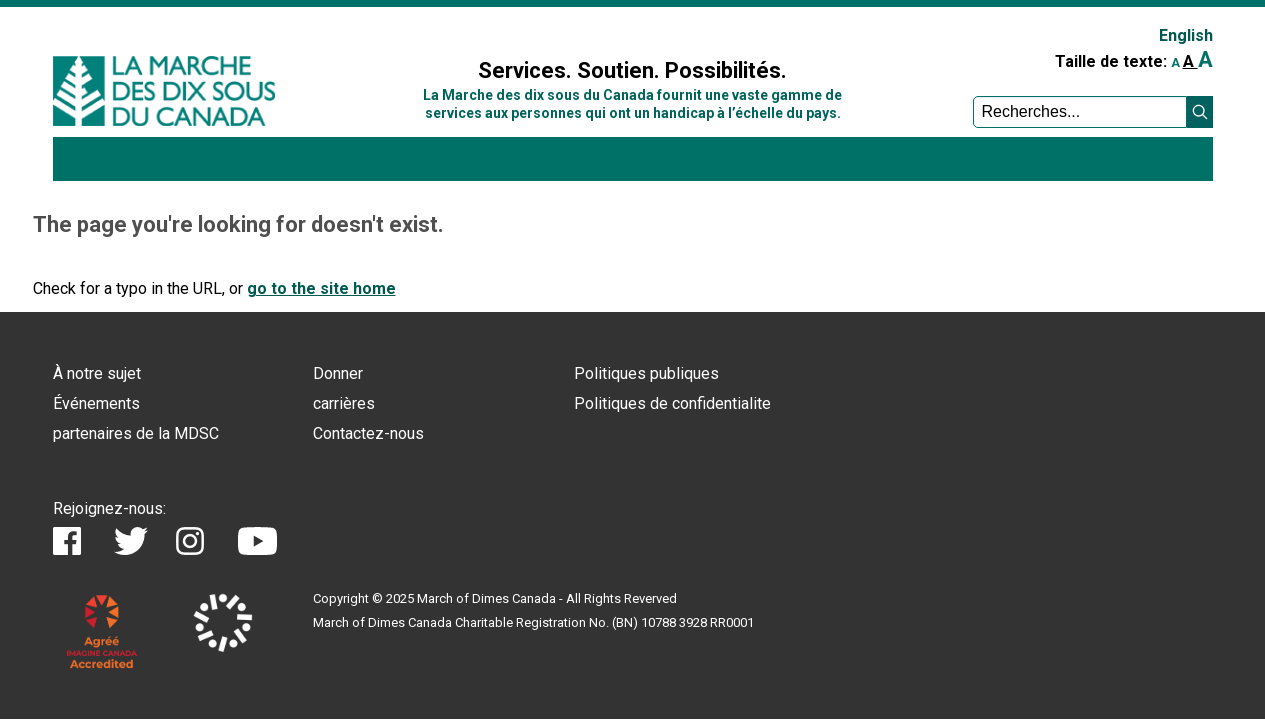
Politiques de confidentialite (672, 403)
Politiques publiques (646, 373)
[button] (1200, 112)
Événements (96, 403)
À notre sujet (97, 373)
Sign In (386, 26)
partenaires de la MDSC (136, 433)
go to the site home (321, 288)
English (1186, 35)
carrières (344, 403)
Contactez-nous (368, 433)
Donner (338, 373)
